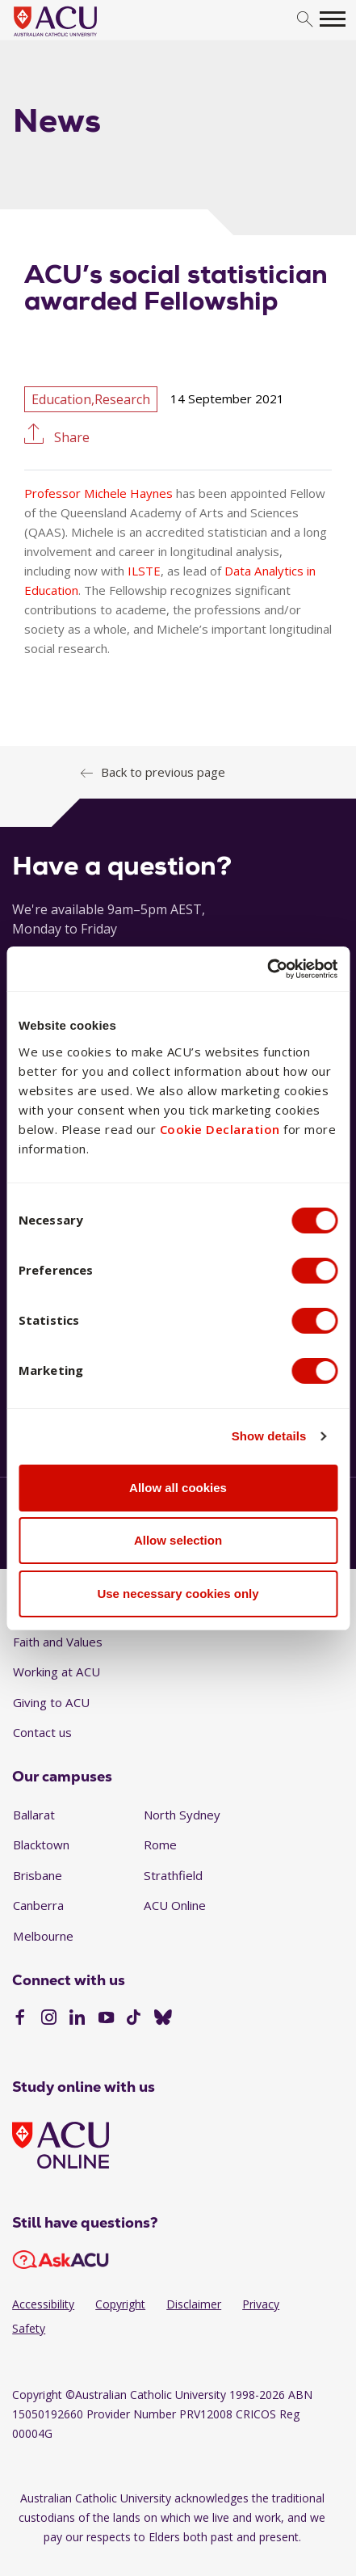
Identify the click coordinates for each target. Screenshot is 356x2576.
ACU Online (175, 1905)
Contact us (42, 1732)
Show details (269, 1436)
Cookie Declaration (220, 1129)
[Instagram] (49, 2019)
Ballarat (34, 1815)
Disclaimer (193, 2304)
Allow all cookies (178, 1488)
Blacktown (41, 1844)
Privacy (260, 2304)
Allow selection (178, 1540)
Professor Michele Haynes (98, 493)
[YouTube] (106, 2019)
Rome (160, 1844)
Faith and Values (58, 1642)
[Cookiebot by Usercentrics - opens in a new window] (266, 969)
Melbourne (43, 1936)
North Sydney (182, 1815)
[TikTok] (133, 2019)
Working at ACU (56, 1671)
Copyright (120, 2304)
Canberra (38, 1905)
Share (70, 436)
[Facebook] (19, 2019)
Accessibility (43, 2304)
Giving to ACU (51, 1702)
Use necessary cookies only (177, 1593)
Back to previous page (163, 772)
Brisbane (37, 1875)
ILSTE (144, 571)
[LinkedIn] (77, 2019)
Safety (28, 2328)
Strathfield (173, 1875)
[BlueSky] (163, 2019)
